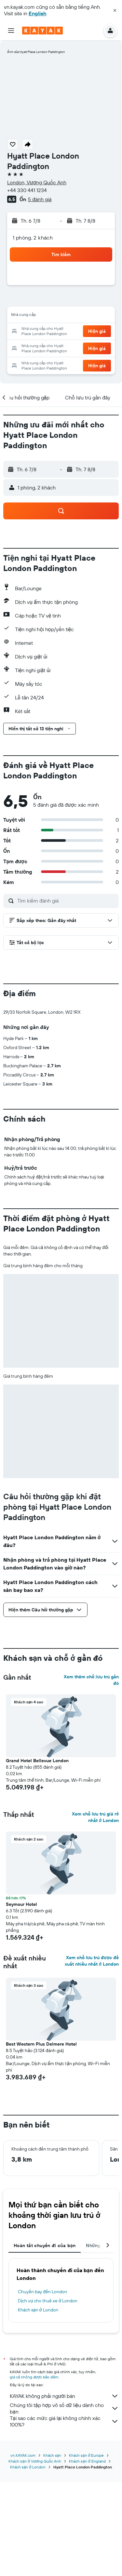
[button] (115, 10)
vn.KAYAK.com (22, 2549)
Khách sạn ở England (87, 2555)
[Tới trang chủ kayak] (42, 30)
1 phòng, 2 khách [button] (33, 237)
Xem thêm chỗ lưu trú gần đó (91, 1788)
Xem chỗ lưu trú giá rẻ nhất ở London (95, 1925)
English (38, 13)
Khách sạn (52, 2549)
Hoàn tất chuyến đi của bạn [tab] (44, 2353)
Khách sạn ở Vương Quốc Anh (34, 2555)
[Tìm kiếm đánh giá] (66, 900)
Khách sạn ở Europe (86, 2549)
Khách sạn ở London (38, 2418)
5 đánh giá (39, 199)
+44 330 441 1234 (27, 190)
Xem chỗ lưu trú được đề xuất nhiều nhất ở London (92, 2068)
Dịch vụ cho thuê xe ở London (47, 2409)
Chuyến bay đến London (42, 2399)
